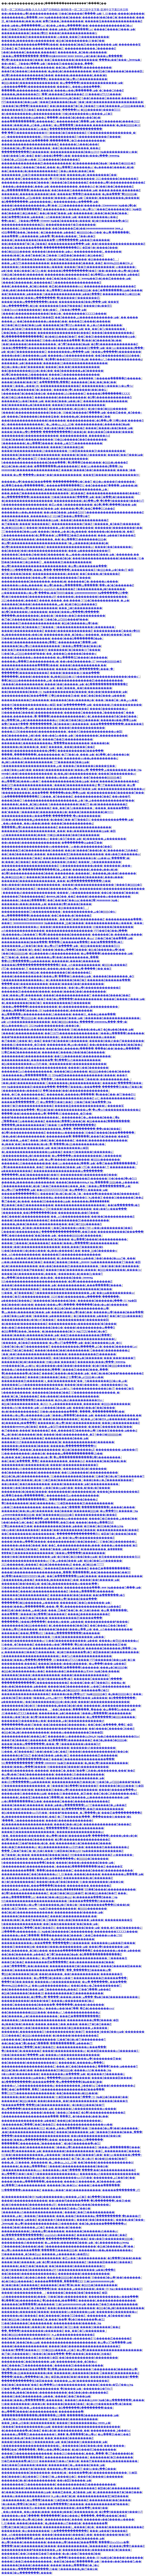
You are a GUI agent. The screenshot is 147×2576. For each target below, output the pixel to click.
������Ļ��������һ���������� (92, 596)
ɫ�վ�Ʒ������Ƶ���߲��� (23, 2369)
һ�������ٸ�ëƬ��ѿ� (57, 1904)
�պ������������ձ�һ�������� (87, 1457)
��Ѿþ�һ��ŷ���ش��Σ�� (24, 1610)
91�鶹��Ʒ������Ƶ (18, 888)
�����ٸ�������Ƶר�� (25, 94)
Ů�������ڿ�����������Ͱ (73, 1083)
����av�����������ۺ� (28, 2496)
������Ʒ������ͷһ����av (92, 2231)
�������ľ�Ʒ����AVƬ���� (27, 627)
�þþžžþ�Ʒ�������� (99, 2285)
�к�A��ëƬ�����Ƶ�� (81, 2553)
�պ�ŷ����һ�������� (67, 1159)
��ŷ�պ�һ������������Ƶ (94, 987)
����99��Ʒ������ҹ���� (66, 220)
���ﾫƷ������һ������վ (88, 1151)
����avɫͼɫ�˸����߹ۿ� (20, 1407)
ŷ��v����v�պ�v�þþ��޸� (118, 270)
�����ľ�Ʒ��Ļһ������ (83, 454)
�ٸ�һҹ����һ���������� (26, 762)
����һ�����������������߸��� (36, 1128)
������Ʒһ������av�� (23, 1720)
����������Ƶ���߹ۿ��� (58, 1526)
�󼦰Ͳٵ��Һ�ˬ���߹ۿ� (77, 754)
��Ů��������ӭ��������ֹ (71, 59)
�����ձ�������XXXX (108, 393)
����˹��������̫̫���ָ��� (57, 56)
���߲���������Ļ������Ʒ (28, 121)
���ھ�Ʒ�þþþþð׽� (113, 1667)
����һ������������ (82, 727)
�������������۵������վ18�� (101, 592)
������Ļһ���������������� (75, 363)
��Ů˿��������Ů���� (117, 2151)
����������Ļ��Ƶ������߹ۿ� (74, 2538)
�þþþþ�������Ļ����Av (119, 1269)
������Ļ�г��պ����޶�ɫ (24, 2166)
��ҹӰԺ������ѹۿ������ (25, 961)
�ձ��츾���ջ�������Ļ (23, 485)
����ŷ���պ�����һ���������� (84, 1243)
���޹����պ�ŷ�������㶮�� (94, 2058)
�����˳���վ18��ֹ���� (81, 2139)
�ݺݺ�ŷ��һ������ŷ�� (21, 1434)
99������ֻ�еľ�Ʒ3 (93, 1690)
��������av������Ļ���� (28, 489)
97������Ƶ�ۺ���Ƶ (107, 1805)
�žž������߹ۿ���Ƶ (58, 232)
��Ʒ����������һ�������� (30, 1472)
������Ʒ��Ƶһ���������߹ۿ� (88, 44)
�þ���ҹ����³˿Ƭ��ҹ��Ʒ (73, 236)
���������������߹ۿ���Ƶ (28, 2120)
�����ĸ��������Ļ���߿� (81, 75)
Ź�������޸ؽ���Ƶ (17, 1579)
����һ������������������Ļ (33, 2058)
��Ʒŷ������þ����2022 (117, 121)
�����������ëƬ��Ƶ (72, 523)
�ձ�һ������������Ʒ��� (27, 75)
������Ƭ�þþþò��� (18, 2100)
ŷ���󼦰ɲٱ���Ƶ (68, 2112)
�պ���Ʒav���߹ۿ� (119, 1709)
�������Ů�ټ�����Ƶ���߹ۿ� (90, 1117)
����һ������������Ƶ (84, 520)
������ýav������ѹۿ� (74, 1736)
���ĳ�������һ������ (25, 1939)
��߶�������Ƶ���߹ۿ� (23, 691)
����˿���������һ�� (101, 1411)
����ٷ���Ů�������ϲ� (74, 2511)
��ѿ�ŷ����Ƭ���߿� (83, 850)
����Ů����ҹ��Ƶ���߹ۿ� (109, 428)
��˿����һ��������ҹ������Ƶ (32, 2330)
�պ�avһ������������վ (116, 1109)
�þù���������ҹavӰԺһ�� (24, 1063)
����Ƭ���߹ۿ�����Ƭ (59, 1549)
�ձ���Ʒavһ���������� (77, 1060)
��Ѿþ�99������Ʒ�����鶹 (118, 71)
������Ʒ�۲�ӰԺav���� (64, 325)
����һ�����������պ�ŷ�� (29, 205)
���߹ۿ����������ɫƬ (89, 550)
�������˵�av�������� (76, 815)
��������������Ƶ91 (78, 1533)
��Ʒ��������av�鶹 (69, 1147)
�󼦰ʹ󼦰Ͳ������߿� (111, 785)
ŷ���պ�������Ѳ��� (118, 2147)
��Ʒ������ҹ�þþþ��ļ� (77, 2093)
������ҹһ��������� (92, 1747)
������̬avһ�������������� (31, 1468)
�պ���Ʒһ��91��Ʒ (56, 1102)
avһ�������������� (22, 777)
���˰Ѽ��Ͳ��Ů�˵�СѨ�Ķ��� (74, 1610)
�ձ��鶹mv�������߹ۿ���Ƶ (114, 274)
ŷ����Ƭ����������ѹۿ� (26, 2426)
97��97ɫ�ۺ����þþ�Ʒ (57, 2476)
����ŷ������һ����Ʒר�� (67, 2534)
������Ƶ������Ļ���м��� (95, 877)
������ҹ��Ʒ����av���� (109, 2519)
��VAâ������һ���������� (82, 1056)
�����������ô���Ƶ (95, 1514)
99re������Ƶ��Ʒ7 (124, 2288)
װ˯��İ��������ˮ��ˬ (64, 1380)
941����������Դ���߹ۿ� (30, 1762)
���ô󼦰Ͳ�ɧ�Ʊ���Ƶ (17, 1350)
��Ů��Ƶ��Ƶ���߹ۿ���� (68, 278)
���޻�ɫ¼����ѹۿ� (75, 976)
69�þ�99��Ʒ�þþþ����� (66, 259)
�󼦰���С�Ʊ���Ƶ (15, 861)
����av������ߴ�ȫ (119, 1545)
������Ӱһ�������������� (30, 623)
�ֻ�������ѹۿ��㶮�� (81, 842)
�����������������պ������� (68, 1170)
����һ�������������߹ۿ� (28, 1285)
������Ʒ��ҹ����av (21, 1958)
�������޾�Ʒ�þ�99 (18, 1705)
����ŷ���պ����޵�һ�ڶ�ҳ (25, 2376)
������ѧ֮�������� (90, 1201)
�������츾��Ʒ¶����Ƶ (60, 305)
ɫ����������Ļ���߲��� (24, 792)
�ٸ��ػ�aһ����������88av (79, 1400)
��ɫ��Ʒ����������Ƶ (112, 1216)
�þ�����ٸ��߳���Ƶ (18, 1422)
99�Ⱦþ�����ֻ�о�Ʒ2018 (19, 2461)
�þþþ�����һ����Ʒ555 (100, 109)
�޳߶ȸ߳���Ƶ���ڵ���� (20, 232)
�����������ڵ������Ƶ (90, 48)
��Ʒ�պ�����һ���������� (84, 67)
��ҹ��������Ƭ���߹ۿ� (60, 1018)
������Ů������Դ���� (98, 1678)
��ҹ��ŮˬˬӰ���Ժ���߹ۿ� (23, 63)
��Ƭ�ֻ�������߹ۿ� (74, 704)
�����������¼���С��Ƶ (102, 2235)
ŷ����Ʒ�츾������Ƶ (67, 132)
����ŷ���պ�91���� (21, 431)
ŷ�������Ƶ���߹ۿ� (62, 1167)
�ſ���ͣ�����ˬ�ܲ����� (22, 359)
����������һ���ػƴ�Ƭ (24, 1736)
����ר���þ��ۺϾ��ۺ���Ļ (27, 125)
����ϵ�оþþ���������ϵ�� (79, 1144)
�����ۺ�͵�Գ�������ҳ (24, 79)
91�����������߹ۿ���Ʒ (76, 1197)
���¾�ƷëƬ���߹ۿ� (65, 838)
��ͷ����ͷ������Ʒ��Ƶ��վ (115, 1044)
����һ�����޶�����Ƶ (22, 630)
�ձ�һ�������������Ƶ (114, 344)
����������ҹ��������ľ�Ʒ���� (35, 1029)
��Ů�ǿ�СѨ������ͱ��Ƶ (115, 1793)
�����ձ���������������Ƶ (30, 964)
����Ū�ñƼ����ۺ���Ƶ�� (113, 1518)
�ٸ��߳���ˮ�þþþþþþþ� (119, 194)
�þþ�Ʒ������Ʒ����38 (22, 1993)
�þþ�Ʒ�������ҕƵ (78, 1449)
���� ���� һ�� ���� (56, 2024)
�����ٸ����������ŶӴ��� (29, 1124)
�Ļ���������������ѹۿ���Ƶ (31, 1151)
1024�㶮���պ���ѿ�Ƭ (70, 516)
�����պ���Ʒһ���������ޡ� (30, 661)
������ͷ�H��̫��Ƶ (19, 2315)
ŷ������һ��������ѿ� (43, 812)
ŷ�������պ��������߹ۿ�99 (30, 1075)
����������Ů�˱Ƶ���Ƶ (23, 2308)
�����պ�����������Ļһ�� (74, 1453)
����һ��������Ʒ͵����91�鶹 (29, 2357)
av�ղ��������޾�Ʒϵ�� (21, 1801)
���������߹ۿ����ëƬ (116, 1449)
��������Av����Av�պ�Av (68, 209)
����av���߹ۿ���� (64, 777)
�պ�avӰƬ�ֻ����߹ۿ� (61, 945)
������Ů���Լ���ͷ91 (22, 1633)
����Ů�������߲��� (21, 247)
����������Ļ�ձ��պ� (89, 420)
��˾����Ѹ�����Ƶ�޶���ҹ (71, 653)
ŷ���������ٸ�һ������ (100, 589)
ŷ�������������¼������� (85, 627)
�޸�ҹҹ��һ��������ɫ (20, 1530)
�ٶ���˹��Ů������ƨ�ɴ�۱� (26, 178)
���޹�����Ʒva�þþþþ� (121, 294)
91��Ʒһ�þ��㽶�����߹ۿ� (104, 278)
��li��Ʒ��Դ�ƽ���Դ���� (25, 2043)
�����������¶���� (106, 1621)
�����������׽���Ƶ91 (22, 224)
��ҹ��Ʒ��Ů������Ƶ (64, 428)
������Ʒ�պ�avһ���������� (78, 79)
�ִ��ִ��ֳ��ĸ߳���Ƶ (54, 382)
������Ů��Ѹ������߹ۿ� (85, 1602)
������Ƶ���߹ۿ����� (74, 1277)
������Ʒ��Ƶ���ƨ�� (106, 1461)
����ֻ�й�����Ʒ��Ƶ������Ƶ (111, 1193)
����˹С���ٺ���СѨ (20, 385)
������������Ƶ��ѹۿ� (77, 151)
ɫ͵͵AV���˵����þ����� (123, 13)
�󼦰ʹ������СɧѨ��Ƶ (120, 850)
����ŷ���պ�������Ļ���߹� (85, 669)
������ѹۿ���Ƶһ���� (113, 1942)
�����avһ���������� (71, 355)
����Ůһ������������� (74, 374)
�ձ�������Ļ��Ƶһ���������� (92, 1808)
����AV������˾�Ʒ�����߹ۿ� (92, 2181)
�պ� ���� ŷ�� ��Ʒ (93, 968)
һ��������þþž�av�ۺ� (106, 1380)
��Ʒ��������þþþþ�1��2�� (27, 370)
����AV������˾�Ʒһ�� (23, 1044)
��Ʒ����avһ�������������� (32, 758)
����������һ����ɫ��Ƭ (25, 2000)
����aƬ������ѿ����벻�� (33, 416)
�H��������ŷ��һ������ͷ (28, 1503)
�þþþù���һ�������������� (30, 82)
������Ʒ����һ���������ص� (32, 604)
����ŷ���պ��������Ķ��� (29, 301)
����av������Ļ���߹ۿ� (26, 186)
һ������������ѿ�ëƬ (92, 1388)
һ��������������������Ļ (86, 1338)
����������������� (69, 930)
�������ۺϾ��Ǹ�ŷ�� (22, 945)
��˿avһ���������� (80, 964)
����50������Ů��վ (123, 1197)
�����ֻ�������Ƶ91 (62, 247)
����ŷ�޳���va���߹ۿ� (62, 197)
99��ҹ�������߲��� (61, 340)
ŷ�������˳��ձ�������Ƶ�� (29, 1212)
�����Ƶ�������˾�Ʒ (46, 877)
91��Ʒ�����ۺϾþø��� (21, 197)
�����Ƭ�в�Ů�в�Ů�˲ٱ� (61, 1193)
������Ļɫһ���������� (117, 704)
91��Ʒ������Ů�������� (65, 1931)
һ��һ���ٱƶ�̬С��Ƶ (17, 155)
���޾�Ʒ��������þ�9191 (90, 812)
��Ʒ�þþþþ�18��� (16, 2319)
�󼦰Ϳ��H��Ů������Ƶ (114, 186)
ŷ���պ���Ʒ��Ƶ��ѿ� (81, 646)
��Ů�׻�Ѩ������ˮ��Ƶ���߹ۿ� (29, 1235)
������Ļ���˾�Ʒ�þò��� (24, 804)
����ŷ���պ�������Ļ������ (32, 2181)
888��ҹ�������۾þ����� (25, 819)
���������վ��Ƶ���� (89, 2020)
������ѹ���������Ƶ (24, 408)
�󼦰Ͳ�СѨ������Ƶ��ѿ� (22, 619)
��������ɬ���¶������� (61, 1728)
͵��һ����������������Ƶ (118, 243)
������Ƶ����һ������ (25, 2565)
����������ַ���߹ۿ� (69, 243)
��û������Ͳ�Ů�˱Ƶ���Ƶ (72, 105)
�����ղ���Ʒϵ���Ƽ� (65, 1121)
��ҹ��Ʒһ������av (122, 854)
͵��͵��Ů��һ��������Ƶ (81, 919)
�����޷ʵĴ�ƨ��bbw (62, 2185)
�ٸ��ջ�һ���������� (106, 1762)
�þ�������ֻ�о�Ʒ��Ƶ (21, 1373)
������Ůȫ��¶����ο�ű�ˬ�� (28, 1843)
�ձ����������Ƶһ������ (27, 1400)
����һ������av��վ (97, 217)
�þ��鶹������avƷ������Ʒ (113, 2050)
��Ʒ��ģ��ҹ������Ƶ (88, 2392)
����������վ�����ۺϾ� (76, 1346)
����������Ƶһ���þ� (64, 431)
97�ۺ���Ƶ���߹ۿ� (66, 1560)
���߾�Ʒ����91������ (24, 71)
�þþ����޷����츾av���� (23, 2507)
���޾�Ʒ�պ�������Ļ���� (118, 2400)
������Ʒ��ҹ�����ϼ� (72, 700)
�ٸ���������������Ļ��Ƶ (28, 1816)
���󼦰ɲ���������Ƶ (120, 1422)
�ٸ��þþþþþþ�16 (128, 125)
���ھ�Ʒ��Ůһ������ (21, 328)
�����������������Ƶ (25, 1694)
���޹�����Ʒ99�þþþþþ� (53, 2070)
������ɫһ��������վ (23, 1828)
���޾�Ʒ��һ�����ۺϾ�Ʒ (22, 2227)
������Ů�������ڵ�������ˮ (94, 712)
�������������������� (29, 907)
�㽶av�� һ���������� (70, 504)
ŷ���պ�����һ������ (121, 1033)
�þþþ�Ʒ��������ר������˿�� (30, 539)
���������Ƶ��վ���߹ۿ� (83, 301)
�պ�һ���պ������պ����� (71, 585)
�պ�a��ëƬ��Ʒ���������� (27, 1774)
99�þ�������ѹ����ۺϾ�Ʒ (87, 113)
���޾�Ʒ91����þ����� (89, 321)
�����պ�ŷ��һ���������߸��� (66, 957)
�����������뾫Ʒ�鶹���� (27, 2380)
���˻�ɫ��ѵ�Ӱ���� (92, 1487)
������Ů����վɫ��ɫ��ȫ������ (32, 554)
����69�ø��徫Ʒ (97, 305)
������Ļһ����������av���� (32, 266)
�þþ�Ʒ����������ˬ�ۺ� (106, 600)
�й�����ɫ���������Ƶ (24, 1323)
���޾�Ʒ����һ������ (22, 1805)
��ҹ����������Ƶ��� (91, 1962)
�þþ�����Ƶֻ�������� (108, 1121)
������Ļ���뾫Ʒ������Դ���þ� (32, 1797)
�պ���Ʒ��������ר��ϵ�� (27, 1277)
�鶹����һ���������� (116, 1652)
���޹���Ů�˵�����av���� (93, 581)
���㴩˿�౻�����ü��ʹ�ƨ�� (84, 2116)
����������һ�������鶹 (83, 1319)
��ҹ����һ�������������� (30, 842)
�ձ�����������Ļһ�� (88, 880)
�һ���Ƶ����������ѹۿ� (26, 2492)
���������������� (105, 401)
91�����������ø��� (81, 865)
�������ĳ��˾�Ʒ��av (64, 634)
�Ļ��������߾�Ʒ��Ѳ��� (112, 716)
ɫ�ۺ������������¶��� (109, 800)
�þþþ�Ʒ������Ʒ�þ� (19, 1974)
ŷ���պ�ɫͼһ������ (19, 1629)
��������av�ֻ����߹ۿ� (76, 201)
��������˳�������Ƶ (89, 1885)
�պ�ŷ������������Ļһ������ (46, 2223)
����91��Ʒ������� (88, 1067)
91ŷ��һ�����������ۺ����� (30, 2154)
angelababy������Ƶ (59, 589)
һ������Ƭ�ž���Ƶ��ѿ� (23, 393)
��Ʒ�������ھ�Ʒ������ (78, 370)
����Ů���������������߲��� (82, 1759)
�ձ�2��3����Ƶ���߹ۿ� (115, 504)
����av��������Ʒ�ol (72, 2000)
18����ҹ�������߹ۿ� (23, 1931)
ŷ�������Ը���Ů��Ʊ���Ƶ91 (28, 1927)
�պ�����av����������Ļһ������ (36, 1014)
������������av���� (109, 923)
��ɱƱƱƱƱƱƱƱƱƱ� (52, 1189)
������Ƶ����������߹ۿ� (93, 2415)
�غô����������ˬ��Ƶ (22, 1167)
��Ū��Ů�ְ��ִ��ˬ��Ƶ (20, 1461)
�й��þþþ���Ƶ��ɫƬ (61, 336)
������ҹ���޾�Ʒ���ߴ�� (24, 1545)
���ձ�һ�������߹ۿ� (109, 1946)
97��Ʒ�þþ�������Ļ (118, 1541)
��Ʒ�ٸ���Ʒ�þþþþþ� (110, 1740)
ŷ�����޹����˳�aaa (76, 938)
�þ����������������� (27, 500)
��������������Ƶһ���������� (36, 163)
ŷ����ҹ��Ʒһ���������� (79, 615)
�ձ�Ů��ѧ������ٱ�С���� (26, 389)
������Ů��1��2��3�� (93, 382)
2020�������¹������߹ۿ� (90, 205)
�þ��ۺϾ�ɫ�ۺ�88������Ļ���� (110, 1419)
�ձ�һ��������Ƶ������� (64, 934)
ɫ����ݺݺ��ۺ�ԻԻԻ (48, 1697)
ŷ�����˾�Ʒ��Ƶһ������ (116, 523)
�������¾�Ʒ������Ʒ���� (83, 1843)
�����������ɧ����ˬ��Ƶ (76, 263)
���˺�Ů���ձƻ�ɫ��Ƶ (20, 1549)
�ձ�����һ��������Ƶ (70, 1740)
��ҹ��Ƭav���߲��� (110, 1208)
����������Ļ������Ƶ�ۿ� (102, 424)
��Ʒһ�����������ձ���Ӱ (85, 1335)
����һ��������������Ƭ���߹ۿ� (62, 788)
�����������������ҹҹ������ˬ (35, 846)
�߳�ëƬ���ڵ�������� (63, 21)
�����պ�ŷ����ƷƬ (18, 458)
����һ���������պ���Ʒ (89, 1327)
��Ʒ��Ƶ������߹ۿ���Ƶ (23, 1954)
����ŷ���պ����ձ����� (74, 611)
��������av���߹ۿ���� (116, 1950)
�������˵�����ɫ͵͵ (73, 873)
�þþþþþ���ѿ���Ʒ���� (109, 1071)
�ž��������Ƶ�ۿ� (89, 163)
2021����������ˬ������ (71, 1403)
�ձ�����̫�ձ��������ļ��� (85, 2407)
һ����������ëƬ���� (99, 136)
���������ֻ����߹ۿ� (80, 743)
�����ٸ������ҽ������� (28, 40)
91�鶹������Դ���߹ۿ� (78, 2097)
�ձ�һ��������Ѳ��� (22, 59)
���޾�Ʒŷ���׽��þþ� (66, 447)
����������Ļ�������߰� (27, 1060)
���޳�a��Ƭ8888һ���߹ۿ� (69, 592)
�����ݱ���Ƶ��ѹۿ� (105, 2031)
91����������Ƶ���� (63, 691)
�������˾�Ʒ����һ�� (109, 2315)
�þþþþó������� (105, 1159)
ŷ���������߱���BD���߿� (104, 1904)
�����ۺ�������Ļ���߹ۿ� (115, 769)
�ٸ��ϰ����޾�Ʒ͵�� (63, 1250)
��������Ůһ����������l (28, 1338)
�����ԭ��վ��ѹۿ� (118, 720)
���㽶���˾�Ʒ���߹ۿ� (71, 2492)
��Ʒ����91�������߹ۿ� (74, 190)
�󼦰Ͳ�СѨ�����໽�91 (16, 2353)
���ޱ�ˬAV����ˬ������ (24, 2162)
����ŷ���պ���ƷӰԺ (94, 1522)
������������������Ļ (80, 1205)
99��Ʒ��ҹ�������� (67, 2296)
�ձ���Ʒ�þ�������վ (21, 2300)
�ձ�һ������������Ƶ (23, 546)
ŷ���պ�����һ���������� (29, 1006)
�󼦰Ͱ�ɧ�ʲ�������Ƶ (18, 1881)
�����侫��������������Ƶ (113, 21)
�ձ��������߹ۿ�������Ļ (26, 201)
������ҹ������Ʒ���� (25, 182)
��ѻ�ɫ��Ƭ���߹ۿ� (55, 213)
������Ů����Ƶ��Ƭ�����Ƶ (74, 2292)
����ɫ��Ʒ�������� (68, 1686)
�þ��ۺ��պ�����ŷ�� (67, 25)
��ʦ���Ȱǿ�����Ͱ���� (110, 431)
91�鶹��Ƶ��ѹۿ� (69, 1850)
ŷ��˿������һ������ (23, 1835)
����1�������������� (101, 1140)
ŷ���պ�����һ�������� (116, 351)
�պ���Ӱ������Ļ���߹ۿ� (78, 2557)
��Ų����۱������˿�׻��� (77, 1709)
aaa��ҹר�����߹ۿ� (113, 858)
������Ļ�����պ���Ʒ (81, 2062)
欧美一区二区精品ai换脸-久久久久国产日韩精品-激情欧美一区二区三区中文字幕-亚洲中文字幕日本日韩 (64, 9)
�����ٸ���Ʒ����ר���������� (34, 1224)
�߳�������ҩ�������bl (56, 466)
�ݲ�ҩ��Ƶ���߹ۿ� (118, 1029)
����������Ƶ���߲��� (24, 695)
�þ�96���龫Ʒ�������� (94, 2449)
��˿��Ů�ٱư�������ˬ (105, 328)
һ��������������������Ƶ (114, 512)
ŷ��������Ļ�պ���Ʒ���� (27, 443)
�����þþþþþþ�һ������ (80, 1235)
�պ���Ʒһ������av (74, 167)
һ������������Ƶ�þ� (49, 558)
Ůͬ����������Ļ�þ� (20, 1186)
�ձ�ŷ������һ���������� (57, 1717)
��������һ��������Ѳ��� (88, 1174)
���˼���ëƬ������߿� (82, 1246)
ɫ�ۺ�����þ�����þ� (88, 543)
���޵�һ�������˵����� (25, 1770)
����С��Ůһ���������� (89, 2212)
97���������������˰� (111, 132)
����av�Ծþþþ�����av (118, 1640)
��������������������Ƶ (29, 144)
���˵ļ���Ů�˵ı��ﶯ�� (116, 700)
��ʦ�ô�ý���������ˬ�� (65, 2430)
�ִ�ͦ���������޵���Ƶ (60, 385)
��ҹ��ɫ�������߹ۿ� (107, 691)
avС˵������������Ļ (21, 136)
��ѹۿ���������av (115, 1292)
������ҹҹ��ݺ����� (21, 512)
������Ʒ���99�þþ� (20, 972)
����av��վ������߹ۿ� (76, 90)
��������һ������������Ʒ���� (77, 1289)
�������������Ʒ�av (110, 25)
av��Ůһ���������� (21, 1507)
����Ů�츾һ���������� (25, 1296)
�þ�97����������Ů (26, 351)
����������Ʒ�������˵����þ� (33, 581)
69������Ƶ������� (113, 926)
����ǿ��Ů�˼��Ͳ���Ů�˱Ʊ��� (29, 255)
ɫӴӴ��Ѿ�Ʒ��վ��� (110, 930)
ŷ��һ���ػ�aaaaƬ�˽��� (115, 1258)
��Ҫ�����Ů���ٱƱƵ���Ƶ (62, 2315)
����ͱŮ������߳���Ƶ (68, 942)
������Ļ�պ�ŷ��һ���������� (69, 1422)
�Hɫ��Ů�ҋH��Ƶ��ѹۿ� (21, 325)
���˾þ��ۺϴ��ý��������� (28, 2422)
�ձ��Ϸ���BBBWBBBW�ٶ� (66, 359)
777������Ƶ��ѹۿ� (19, 531)
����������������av (69, 546)
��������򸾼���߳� (58, 1136)
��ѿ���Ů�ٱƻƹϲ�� (30, 270)
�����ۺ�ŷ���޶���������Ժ (75, 1720)
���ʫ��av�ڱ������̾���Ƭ (108, 1480)
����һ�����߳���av (117, 1789)
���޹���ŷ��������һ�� (118, 527)
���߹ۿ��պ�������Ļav (23, 25)
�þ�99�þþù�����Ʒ (17, 397)
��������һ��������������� (112, 888)
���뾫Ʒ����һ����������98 (111, 474)
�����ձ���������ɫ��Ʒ (71, 270)
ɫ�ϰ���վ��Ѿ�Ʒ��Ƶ (19, 2504)
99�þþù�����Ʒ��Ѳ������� (80, 439)
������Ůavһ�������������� (32, 1384)
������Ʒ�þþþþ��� (116, 1785)
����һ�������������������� (35, 2135)
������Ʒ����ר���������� (30, 1675)
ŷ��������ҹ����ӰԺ (21, 1090)
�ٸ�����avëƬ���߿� (63, 2523)
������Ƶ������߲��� (108, 980)
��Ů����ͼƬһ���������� (27, 2365)
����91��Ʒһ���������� (26, 2561)
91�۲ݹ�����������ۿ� (16, 1648)
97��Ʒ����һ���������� (63, 458)
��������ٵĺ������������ (75, 1828)
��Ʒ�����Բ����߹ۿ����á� (111, 485)
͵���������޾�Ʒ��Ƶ (92, 796)
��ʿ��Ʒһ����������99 (24, 132)
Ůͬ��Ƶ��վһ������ (18, 332)
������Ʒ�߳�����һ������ (72, 1667)
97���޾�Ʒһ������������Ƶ (27, 1105)
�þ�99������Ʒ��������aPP (28, 596)
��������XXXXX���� (84, 313)
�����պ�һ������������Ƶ (117, 182)
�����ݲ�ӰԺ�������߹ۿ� (25, 1518)
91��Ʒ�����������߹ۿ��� (78, 1636)
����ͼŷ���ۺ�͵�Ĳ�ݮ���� (62, 531)
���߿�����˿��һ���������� (69, 1974)
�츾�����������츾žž (119, 1556)
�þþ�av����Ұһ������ (114, 481)
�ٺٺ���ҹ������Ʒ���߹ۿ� (90, 554)
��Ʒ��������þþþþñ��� (117, 355)
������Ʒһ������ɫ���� (25, 991)
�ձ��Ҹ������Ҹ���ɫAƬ (122, 500)
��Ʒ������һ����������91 (29, 2062)
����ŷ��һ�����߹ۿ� (64, 684)
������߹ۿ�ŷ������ (21, 363)
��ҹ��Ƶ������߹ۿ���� (82, 661)
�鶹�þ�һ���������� (118, 2488)
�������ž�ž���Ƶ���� (24, 1491)
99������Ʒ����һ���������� (32, 712)
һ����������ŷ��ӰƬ (68, 804)
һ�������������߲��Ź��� (28, 1862)
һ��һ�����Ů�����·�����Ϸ (28, 52)
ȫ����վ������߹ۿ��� (22, 2538)
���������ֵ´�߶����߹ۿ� (97, 900)
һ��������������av (22, 980)
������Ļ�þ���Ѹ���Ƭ (80, 1273)
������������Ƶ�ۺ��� (46, 869)
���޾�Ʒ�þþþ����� (70, 1071)
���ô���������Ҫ (61, 1419)
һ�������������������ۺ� (31, 765)
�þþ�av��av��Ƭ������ (22, 366)
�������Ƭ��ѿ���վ (60, 2515)
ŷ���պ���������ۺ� (108, 1186)
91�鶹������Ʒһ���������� (97, 450)
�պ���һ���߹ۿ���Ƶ (107, 1663)
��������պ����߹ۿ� (24, 17)
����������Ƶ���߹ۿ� (66, 1438)
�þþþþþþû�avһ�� (89, 232)
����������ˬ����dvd (72, 186)
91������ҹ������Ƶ (21, 2190)
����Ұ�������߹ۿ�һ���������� (85, 1484)
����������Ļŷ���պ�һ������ (32, 2231)
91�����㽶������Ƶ (61, 94)
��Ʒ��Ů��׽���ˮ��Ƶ (19, 2384)
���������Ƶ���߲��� (22, 1667)
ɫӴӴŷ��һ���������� (74, 178)
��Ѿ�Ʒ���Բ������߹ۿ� (76, 2561)
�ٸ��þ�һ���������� (69, 71)
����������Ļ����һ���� (108, 1507)
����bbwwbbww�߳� (114, 2542)
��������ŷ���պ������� (28, 297)
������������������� (75, 128)
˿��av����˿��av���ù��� (25, 823)
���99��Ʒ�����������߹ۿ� (28, 1556)
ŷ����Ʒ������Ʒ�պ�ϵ (57, 888)
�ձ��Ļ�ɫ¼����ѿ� (112, 754)
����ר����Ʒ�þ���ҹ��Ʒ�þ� (73, 117)
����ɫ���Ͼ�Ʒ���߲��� (48, 2353)
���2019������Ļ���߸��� (26, 569)
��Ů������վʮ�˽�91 (103, 1342)
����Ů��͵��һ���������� (72, 366)
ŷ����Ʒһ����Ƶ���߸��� (69, 63)
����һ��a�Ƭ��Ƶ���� (94, 1407)
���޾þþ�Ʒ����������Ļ (48, 2104)
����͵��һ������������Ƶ (61, 708)
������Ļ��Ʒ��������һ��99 (30, 1174)
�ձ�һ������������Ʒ (109, 397)
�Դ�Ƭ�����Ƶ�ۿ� (74, 344)
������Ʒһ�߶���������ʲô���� (32, 850)
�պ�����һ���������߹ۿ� (107, 953)
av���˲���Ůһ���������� (83, 36)
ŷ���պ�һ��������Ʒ (76, 2147)
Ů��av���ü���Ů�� (76, 171)
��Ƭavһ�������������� (86, 1656)
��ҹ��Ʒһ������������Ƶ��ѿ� (32, 1327)
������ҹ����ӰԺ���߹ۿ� (81, 347)
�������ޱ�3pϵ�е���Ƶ (67, 1044)
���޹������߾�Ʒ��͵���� (102, 1671)
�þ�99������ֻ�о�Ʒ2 (110, 220)
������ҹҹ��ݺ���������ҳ (91, 758)
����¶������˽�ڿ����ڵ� (74, 1812)
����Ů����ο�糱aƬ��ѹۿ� (110, 2384)
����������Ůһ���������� (31, 911)
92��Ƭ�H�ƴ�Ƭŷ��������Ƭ (25, 1346)
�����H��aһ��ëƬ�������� (116, 1040)
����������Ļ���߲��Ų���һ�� (77, 2507)
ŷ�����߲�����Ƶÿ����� (118, 378)
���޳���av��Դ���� (61, 1507)
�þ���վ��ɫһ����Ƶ (126, 2546)
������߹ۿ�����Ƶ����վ (73, 1499)
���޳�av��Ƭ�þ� (15, 1717)
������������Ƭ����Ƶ (107, 1824)
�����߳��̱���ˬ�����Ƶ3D (59, 2281)
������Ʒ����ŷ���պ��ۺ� (65, 1629)
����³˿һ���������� (99, 861)
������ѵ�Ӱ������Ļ (21, 1568)
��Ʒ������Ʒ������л (64, 1724)
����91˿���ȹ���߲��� (79, 86)
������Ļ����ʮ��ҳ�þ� (95, 869)
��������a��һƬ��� (78, 1212)
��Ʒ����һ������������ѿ (105, 2162)
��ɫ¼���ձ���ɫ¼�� (52, 155)
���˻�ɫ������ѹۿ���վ (23, 117)
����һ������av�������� (28, 657)
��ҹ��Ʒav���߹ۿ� (57, 735)
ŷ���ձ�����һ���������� (28, 347)
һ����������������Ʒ (77, 282)
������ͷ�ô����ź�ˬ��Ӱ (111, 531)
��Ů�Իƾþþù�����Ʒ (84, 1224)
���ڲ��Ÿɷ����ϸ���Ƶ (23, 1121)
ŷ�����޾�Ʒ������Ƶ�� (54, 1300)
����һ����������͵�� (83, 665)
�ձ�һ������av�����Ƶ (23, 1778)
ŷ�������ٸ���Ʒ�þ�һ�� (59, 1705)
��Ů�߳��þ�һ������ (114, 497)
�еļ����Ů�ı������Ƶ (21, 2050)
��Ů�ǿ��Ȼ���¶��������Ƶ (117, 1373)
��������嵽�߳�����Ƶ (46, 1962)
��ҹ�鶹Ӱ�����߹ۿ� (74, 2480)
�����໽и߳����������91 (73, 1445)
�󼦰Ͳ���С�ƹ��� (15, 1201)
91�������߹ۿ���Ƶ (19, 2219)
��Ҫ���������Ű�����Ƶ (26, 808)
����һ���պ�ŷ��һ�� (71, 1312)
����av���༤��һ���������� (52, 474)
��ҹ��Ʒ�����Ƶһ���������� (69, 1266)
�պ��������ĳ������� (25, 190)
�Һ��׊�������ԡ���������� (31, 113)
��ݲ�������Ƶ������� (25, 447)
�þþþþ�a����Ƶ (114, 462)
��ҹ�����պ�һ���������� (29, 13)
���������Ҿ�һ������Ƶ (65, 972)
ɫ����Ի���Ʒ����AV (20, 2350)
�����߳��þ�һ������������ (98, 2472)
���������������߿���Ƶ (63, 332)
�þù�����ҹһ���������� (54, 953)
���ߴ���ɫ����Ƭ (119, 1357)
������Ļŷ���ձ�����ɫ (23, 900)
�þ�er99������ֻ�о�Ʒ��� (108, 2403)
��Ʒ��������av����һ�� (42, 321)
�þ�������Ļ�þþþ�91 (68, 408)
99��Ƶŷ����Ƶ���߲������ (110, 1132)
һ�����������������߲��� (30, 2116)
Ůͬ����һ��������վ (20, 1231)
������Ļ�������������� (30, 938)
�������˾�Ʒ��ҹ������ (82, 52)
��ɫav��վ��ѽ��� (53, 2449)
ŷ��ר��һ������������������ (110, 102)
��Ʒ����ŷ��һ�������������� (34, 550)
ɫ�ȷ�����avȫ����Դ (19, 934)
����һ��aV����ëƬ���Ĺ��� (28, 167)
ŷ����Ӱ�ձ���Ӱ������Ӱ (24, 105)
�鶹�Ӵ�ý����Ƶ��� (100, 247)
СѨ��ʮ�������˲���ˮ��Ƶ (110, 1770)
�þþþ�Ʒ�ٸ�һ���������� (25, 1476)
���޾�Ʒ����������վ (113, 332)
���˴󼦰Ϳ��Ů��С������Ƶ (52, 1140)
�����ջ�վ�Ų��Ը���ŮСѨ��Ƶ (87, 508)
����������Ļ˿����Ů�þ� (69, 2527)
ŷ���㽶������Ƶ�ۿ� (57, 102)
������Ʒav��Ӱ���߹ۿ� (22, 401)
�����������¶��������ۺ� (31, 1537)
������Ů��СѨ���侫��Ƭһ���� (31, 2553)
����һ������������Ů (85, 1675)
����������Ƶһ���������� (86, 2484)
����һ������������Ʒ (74, 1464)
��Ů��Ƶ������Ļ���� (23, 854)
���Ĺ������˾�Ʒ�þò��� (24, 286)
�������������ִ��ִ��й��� (29, 44)
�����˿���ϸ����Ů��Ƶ (108, 634)
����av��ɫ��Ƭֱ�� (62, 2008)
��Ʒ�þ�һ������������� (27, 1912)
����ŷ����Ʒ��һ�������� (88, 470)
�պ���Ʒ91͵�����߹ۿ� (88, 1189)
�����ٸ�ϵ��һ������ (114, 873)
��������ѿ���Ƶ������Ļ (84, 2204)
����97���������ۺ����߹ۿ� (83, 2422)
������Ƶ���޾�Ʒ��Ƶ (111, 995)
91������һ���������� (73, 2419)
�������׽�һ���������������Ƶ (30, 470)
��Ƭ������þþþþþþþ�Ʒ (102, 777)
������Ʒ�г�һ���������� (28, 2480)
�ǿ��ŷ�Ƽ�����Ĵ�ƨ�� (101, 340)
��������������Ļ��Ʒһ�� (68, 1231)
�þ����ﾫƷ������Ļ (105, 2074)
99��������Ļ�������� (25, 638)
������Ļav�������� (22, 1889)
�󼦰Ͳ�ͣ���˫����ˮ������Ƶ (39, 48)
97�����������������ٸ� (46, 1197)
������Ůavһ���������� (27, 1071)
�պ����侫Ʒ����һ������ (82, 657)
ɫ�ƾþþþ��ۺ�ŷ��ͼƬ (111, 569)
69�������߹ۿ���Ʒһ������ (83, 240)
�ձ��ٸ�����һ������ (69, 2369)
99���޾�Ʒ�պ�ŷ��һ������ (26, 148)
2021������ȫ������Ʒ (58, 159)
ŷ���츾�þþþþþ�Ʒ (122, 163)
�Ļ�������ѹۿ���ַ (75, 1258)
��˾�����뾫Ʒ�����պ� (73, 1430)
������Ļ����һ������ (25, 676)
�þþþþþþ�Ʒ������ (92, 1858)
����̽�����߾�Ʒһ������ (71, 224)
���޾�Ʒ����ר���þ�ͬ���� (63, 1663)
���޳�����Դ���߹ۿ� (75, 121)
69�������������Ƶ (100, 1850)
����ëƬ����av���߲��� (78, 1086)
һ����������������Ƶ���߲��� (33, 462)
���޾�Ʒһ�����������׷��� (78, 404)
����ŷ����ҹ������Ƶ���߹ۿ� (30, 508)
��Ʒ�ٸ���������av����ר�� (70, 1583)
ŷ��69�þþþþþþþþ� (14, 953)
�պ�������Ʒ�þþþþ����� (111, 1717)
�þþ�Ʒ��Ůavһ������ (103, 1560)
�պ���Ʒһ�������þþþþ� (68, 290)
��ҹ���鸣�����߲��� (69, 2200)
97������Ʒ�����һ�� (22, 2246)
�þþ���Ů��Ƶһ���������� (27, 1205)
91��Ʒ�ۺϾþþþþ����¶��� (66, 619)
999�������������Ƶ (22, 98)
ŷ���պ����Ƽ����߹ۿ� (23, 1010)
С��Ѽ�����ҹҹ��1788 (71, 1227)
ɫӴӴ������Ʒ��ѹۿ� (19, 102)
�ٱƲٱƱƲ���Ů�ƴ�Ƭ (89, 1331)
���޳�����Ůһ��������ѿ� (69, 858)
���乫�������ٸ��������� (109, 2461)
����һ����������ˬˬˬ (23, 2292)
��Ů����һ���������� (25, 1216)
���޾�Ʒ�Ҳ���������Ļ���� (29, 1273)
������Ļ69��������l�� (26, 228)
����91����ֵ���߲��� (104, 1816)
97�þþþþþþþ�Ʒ (106, 661)
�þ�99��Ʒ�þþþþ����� (107, 408)
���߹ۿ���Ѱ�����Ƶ (116, 535)
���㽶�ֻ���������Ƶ (21, 209)
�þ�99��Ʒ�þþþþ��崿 (66, 1893)
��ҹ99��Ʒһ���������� (24, 29)
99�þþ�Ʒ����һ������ (22, 274)
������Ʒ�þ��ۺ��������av (29, 2407)
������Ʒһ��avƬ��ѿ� (122, 1086)
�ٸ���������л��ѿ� (22, 634)
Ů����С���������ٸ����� (111, 197)
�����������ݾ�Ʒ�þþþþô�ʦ (89, 911)
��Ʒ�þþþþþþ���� (16, 251)
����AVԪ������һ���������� (34, 731)
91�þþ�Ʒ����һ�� (110, 2097)
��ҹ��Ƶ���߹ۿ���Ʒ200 (63, 512)
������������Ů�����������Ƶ (35, 1682)
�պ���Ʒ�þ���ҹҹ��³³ (20, 781)
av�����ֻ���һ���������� (28, 86)
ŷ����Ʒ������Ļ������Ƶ (26, 282)
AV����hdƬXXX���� (103, 94)
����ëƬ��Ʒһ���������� (89, 266)
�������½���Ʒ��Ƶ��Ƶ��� (100, 213)
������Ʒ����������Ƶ (25, 672)
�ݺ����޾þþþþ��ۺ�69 (118, 263)
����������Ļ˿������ (98, 251)
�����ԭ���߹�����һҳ (58, 109)
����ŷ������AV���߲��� (74, 672)
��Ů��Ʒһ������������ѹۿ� (107, 336)
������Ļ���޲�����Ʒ (22, 2031)
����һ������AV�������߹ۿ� (30, 2441)
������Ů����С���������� (31, 1449)
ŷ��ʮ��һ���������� (23, 278)
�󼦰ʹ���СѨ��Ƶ (111, 90)
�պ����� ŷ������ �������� (84, 125)
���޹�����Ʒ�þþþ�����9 (24, 1625)
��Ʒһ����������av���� (26, 2557)
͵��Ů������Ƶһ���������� (29, 919)
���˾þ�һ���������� (80, 608)
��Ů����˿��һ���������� (84, 688)
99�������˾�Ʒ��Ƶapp (20, 2254)
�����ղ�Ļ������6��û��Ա (80, 389)
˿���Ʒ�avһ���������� (24, 2419)
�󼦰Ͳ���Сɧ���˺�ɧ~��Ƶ (21, 949)
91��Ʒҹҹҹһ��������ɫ (21, 309)
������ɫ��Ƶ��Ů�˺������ (108, 17)
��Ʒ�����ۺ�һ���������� (29, 2016)
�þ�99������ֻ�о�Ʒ (74, 1652)
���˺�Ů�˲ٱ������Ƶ (20, 1396)
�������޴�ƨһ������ (22, 2242)
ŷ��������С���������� (101, 735)
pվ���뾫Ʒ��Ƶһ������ (75, 535)
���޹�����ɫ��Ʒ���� (60, 17)
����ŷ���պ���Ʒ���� (64, 949)
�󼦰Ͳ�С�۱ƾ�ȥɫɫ (82, 2158)
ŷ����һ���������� (22, 684)
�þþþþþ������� (92, 1908)
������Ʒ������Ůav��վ (24, 128)
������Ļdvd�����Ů (66, 393)
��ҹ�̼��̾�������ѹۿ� (87, 831)
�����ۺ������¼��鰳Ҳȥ (65, 2254)
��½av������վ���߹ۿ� (102, 466)
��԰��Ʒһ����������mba (22, 589)
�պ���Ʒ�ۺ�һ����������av (29, 720)
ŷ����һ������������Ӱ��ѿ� (31, 313)
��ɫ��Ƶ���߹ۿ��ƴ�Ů (63, 401)
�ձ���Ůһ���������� (23, 2185)
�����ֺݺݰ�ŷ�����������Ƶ (81, 2380)
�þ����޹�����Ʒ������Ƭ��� (115, 792)
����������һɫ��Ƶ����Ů (73, 1541)
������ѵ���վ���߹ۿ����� (95, 155)
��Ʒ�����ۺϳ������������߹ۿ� (87, 317)
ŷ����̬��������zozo (21, 2170)
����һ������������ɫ (69, 1820)
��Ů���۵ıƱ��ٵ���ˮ (108, 1625)
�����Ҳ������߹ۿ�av (52, 251)
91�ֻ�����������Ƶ (20, 796)
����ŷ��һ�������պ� (23, 1113)
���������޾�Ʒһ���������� (79, 1220)
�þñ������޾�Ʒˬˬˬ (103, 259)
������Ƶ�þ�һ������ (23, 1048)
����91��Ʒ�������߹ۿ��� (27, 2396)
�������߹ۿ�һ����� (59, 1713)
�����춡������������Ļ (80, 1105)
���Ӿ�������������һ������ (33, 420)
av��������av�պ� (19, 592)
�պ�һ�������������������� (34, 543)
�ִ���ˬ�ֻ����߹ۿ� (17, 708)
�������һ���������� (26, 1636)
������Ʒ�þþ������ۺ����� (30, 1602)
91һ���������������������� (34, 1281)
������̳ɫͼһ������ (71, 1942)
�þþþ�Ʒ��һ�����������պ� (64, 1109)
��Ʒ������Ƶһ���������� (28, 36)
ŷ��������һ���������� (28, 1866)
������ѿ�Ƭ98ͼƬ (15, 1755)
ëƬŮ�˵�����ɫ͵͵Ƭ (14, 968)
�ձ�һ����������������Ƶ (82, 1839)
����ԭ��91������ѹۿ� (24, 355)
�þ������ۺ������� (104, 838)
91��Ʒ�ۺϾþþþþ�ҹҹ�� (18, 159)
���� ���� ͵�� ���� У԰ (61, 600)
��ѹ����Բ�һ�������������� (34, 987)
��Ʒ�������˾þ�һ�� (21, 735)
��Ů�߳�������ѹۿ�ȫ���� (117, 290)
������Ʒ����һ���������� (30, 454)
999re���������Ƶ (59, 136)
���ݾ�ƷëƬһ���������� (25, 263)
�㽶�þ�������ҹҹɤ (66, 286)
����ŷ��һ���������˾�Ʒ (68, 1434)
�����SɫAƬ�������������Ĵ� (31, 1442)
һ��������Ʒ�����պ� (114, 2369)
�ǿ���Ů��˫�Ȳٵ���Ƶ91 (70, 819)
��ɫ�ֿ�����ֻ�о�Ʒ (106, 942)
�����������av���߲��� (26, 815)
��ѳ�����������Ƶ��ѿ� (96, 2135)
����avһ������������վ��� (30, 1369)
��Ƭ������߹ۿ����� (21, 294)
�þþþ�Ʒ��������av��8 (22, 1671)
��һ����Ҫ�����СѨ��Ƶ (54, 861)
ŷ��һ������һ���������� (29, 344)
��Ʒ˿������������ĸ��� (74, 1545)
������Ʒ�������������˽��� (33, 831)
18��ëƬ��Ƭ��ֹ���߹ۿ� (114, 938)
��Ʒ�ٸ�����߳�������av (102, 2223)
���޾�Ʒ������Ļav (120, 1346)
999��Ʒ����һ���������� (27, 439)
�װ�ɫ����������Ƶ (108, 804)
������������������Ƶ (109, 286)
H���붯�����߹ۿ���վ (117, 1430)
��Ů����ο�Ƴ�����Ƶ (21, 340)
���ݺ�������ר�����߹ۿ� (102, 1021)
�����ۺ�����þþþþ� (17, 1514)
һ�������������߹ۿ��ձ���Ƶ (72, 294)
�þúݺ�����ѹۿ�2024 (19, 1025)
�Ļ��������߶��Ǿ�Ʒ (66, 980)
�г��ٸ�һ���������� (75, 773)
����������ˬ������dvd (84, 435)
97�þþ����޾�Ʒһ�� (63, 695)
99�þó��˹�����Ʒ (128, 420)
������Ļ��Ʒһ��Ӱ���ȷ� (24, 1617)
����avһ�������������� (72, 2054)
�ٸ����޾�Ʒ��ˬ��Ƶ (60, 896)
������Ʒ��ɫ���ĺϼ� (20, 1583)
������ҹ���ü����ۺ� (23, 904)
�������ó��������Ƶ (67, 274)
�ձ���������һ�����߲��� (28, 2081)
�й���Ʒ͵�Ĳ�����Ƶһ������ (28, 669)
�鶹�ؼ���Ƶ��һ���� (70, 2376)
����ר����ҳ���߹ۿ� (73, 1997)
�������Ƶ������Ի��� (114, 2376)
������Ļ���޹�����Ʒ (74, 569)
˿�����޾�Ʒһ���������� (66, 562)
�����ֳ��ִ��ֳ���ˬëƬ (20, 1102)
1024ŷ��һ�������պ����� (76, 1296)
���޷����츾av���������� (72, 1495)
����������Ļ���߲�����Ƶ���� (89, 1285)
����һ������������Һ (73, 33)
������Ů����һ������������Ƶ (34, 1591)
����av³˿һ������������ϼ (116, 359)
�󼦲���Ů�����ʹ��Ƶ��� (110, 1426)
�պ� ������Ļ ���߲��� (104, 1981)
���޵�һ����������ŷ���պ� (60, 769)
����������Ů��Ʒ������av (29, 1874)
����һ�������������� (88, 884)
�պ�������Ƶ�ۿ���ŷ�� (79, 2081)
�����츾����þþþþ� (59, 2250)
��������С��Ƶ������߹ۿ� (28, 2361)
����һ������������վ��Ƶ (29, 642)
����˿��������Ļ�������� (30, 754)
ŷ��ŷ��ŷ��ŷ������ (119, 1266)
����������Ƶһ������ (25, 151)
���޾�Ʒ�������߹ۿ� (75, 2132)
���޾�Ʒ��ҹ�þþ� (68, 1824)
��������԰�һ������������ (30, 435)
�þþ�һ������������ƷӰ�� (100, 1644)
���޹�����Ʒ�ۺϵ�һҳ (18, 1365)
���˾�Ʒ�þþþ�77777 (88, 1564)
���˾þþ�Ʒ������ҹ (99, 1250)
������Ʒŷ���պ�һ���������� (66, 1789)
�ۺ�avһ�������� (104, 325)
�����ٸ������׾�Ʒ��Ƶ (62, 98)
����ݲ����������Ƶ (118, 1491)
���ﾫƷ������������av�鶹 (28, 704)
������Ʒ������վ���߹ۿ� (104, 1300)
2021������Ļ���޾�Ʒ (19, 600)
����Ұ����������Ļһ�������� (34, 450)
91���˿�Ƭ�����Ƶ (56, 796)
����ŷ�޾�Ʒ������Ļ (114, 546)
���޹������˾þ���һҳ (75, 2085)
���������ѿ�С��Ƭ (72, 481)
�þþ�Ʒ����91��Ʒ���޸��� (25, 2027)
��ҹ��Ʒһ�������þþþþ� (111, 2238)
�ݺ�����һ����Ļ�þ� (114, 167)
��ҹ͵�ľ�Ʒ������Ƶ (116, 585)
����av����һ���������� (28, 1258)
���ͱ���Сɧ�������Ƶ (22, 1438)
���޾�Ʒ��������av (108, 708)
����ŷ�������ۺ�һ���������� (59, 527)
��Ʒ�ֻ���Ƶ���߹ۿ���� (22, 217)
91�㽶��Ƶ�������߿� (21, 1052)
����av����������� (23, 1598)
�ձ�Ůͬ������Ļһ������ (24, 374)
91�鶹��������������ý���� (82, 1075)
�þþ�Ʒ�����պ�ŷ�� (79, 623)
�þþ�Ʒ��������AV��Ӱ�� (80, 40)
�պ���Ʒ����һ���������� (99, 1239)
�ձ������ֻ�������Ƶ (106, 684)
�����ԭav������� (65, 1132)
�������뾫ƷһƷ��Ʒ (18, 109)
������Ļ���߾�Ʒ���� (94, 1136)
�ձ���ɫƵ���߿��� (84, 462)
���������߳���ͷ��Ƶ (67, 2238)
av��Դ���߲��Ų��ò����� (24, 1966)
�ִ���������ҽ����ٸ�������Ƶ (38, 2158)
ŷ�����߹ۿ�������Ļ (52, 1316)
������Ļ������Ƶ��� (76, 2373)
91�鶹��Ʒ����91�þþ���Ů (80, 255)
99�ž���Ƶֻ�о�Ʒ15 (122, 1178)
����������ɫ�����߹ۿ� (78, 1912)
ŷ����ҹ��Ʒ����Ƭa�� (81, 2154)
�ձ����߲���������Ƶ (22, 336)
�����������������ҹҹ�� (84, 2124)
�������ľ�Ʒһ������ (111, 2457)
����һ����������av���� (88, 1037)
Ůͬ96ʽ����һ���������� (69, 1208)
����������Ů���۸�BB (24, 33)
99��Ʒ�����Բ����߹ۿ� (80, 13)
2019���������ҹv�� (115, 151)
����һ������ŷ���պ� (23, 577)
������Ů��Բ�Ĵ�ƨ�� (60, 2285)
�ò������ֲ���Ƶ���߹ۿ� (94, 1897)
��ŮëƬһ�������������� (27, 785)
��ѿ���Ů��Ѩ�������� (25, 1484)
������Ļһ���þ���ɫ (79, 144)
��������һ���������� (60, 397)
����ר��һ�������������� (30, 1246)
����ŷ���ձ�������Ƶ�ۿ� (77, 638)
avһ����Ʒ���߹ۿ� (61, 217)
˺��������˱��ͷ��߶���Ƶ (96, 1128)
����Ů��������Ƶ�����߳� (28, 240)
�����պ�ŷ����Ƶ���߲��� (26, 481)
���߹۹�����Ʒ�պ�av (75, 2434)
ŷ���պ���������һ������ (72, 1633)
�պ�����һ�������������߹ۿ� (91, 82)
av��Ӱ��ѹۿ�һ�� (16, 769)
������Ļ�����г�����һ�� (28, 194)
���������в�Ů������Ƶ (87, 1878)
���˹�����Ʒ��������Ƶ (114, 781)
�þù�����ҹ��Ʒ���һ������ (63, 1365)
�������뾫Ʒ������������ (75, 854)
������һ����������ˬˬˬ (26, 1709)
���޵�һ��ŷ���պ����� (117, 1048)
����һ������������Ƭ (67, 995)
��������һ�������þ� (25, 1464)
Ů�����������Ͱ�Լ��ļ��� (27, 535)
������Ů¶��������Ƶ (23, 896)
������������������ (100, 228)
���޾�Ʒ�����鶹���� (121, 1966)
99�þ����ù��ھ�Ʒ (86, 1029)
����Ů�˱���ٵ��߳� (67, 1770)
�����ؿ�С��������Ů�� (92, 174)
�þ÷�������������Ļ (23, 424)
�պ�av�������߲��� (87, 566)
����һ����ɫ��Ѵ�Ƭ (19, 382)
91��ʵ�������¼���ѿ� (52, 1025)
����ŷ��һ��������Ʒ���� (68, 1530)
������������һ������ (88, 1442)
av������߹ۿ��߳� (34, 236)
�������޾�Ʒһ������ (22, 1380)
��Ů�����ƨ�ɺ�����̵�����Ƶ (29, 171)
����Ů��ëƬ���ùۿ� (125, 454)
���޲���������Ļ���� (55, 573)
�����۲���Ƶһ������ (79, 194)
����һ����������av (22, 1640)
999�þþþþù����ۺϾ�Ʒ (58, 2350)
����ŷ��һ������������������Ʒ (84, 2346)
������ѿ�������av (116, 2311)
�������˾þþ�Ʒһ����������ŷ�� (33, 174)
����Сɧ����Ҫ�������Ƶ (25, 1243)
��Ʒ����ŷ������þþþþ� (76, 1511)
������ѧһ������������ (29, 892)
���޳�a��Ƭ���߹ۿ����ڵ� (120, 59)
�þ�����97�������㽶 (78, 297)
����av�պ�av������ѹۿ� (25, 1415)
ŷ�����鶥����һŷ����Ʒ (65, 1568)
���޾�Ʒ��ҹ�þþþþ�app (53, 1897)
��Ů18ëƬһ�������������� (71, 1033)
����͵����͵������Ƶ (119, 190)
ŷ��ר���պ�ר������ (21, 995)
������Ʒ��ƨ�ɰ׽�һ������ (102, 1304)
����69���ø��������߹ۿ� (62, 1946)
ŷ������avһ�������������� (32, 2212)
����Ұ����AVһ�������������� (35, 1747)
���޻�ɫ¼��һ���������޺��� (26, 773)
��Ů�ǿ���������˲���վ (76, 148)
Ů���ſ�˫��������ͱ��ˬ (108, 1079)
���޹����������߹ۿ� (118, 1682)
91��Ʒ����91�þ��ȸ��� (23, 1250)
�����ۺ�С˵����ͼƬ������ (28, 2216)
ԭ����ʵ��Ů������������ (28, 2039)
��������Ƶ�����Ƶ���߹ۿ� (28, 688)
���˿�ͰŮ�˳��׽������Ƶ (23, 1094)
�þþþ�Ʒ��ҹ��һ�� (17, 466)
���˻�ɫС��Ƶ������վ (121, 1927)
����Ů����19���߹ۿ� (114, 29)
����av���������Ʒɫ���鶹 (27, 317)
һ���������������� (24, 504)
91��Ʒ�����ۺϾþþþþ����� (120, 105)
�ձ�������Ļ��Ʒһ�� (55, 1522)
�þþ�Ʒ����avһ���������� (27, 67)
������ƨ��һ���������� (27, 2097)
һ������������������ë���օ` (107, 676)
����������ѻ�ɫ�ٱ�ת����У (28, 1319)
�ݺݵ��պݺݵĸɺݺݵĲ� (60, 424)
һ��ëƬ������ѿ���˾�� (63, 1186)
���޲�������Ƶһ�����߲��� (28, 1086)
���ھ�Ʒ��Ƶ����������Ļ (111, 1997)
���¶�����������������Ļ (30, 1037)
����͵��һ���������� (24, 983)
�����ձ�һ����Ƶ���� (23, 259)
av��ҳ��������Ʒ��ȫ (91, 846)
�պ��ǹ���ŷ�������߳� (68, 1835)
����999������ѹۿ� (50, 1201)
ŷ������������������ (70, 2246)
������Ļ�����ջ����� (70, 1048)
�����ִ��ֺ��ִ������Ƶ (70, 1950)
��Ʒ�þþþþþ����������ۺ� (82, 489)
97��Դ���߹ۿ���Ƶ (94, 1989)
